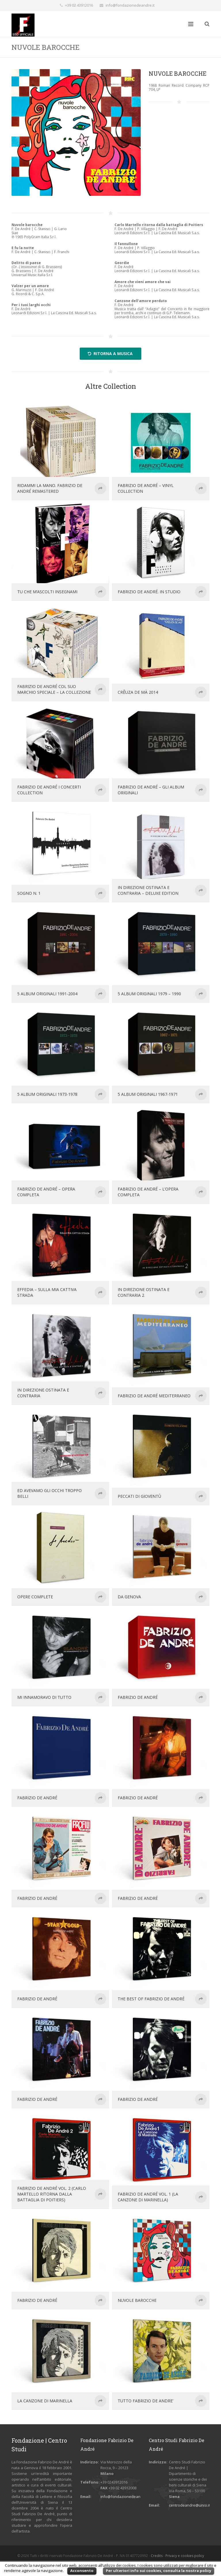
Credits (157, 2555)
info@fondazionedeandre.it (130, 5)
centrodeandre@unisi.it (189, 2505)
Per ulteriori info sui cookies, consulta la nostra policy (158, 2570)
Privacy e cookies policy (184, 2555)
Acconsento (82, 2570)
